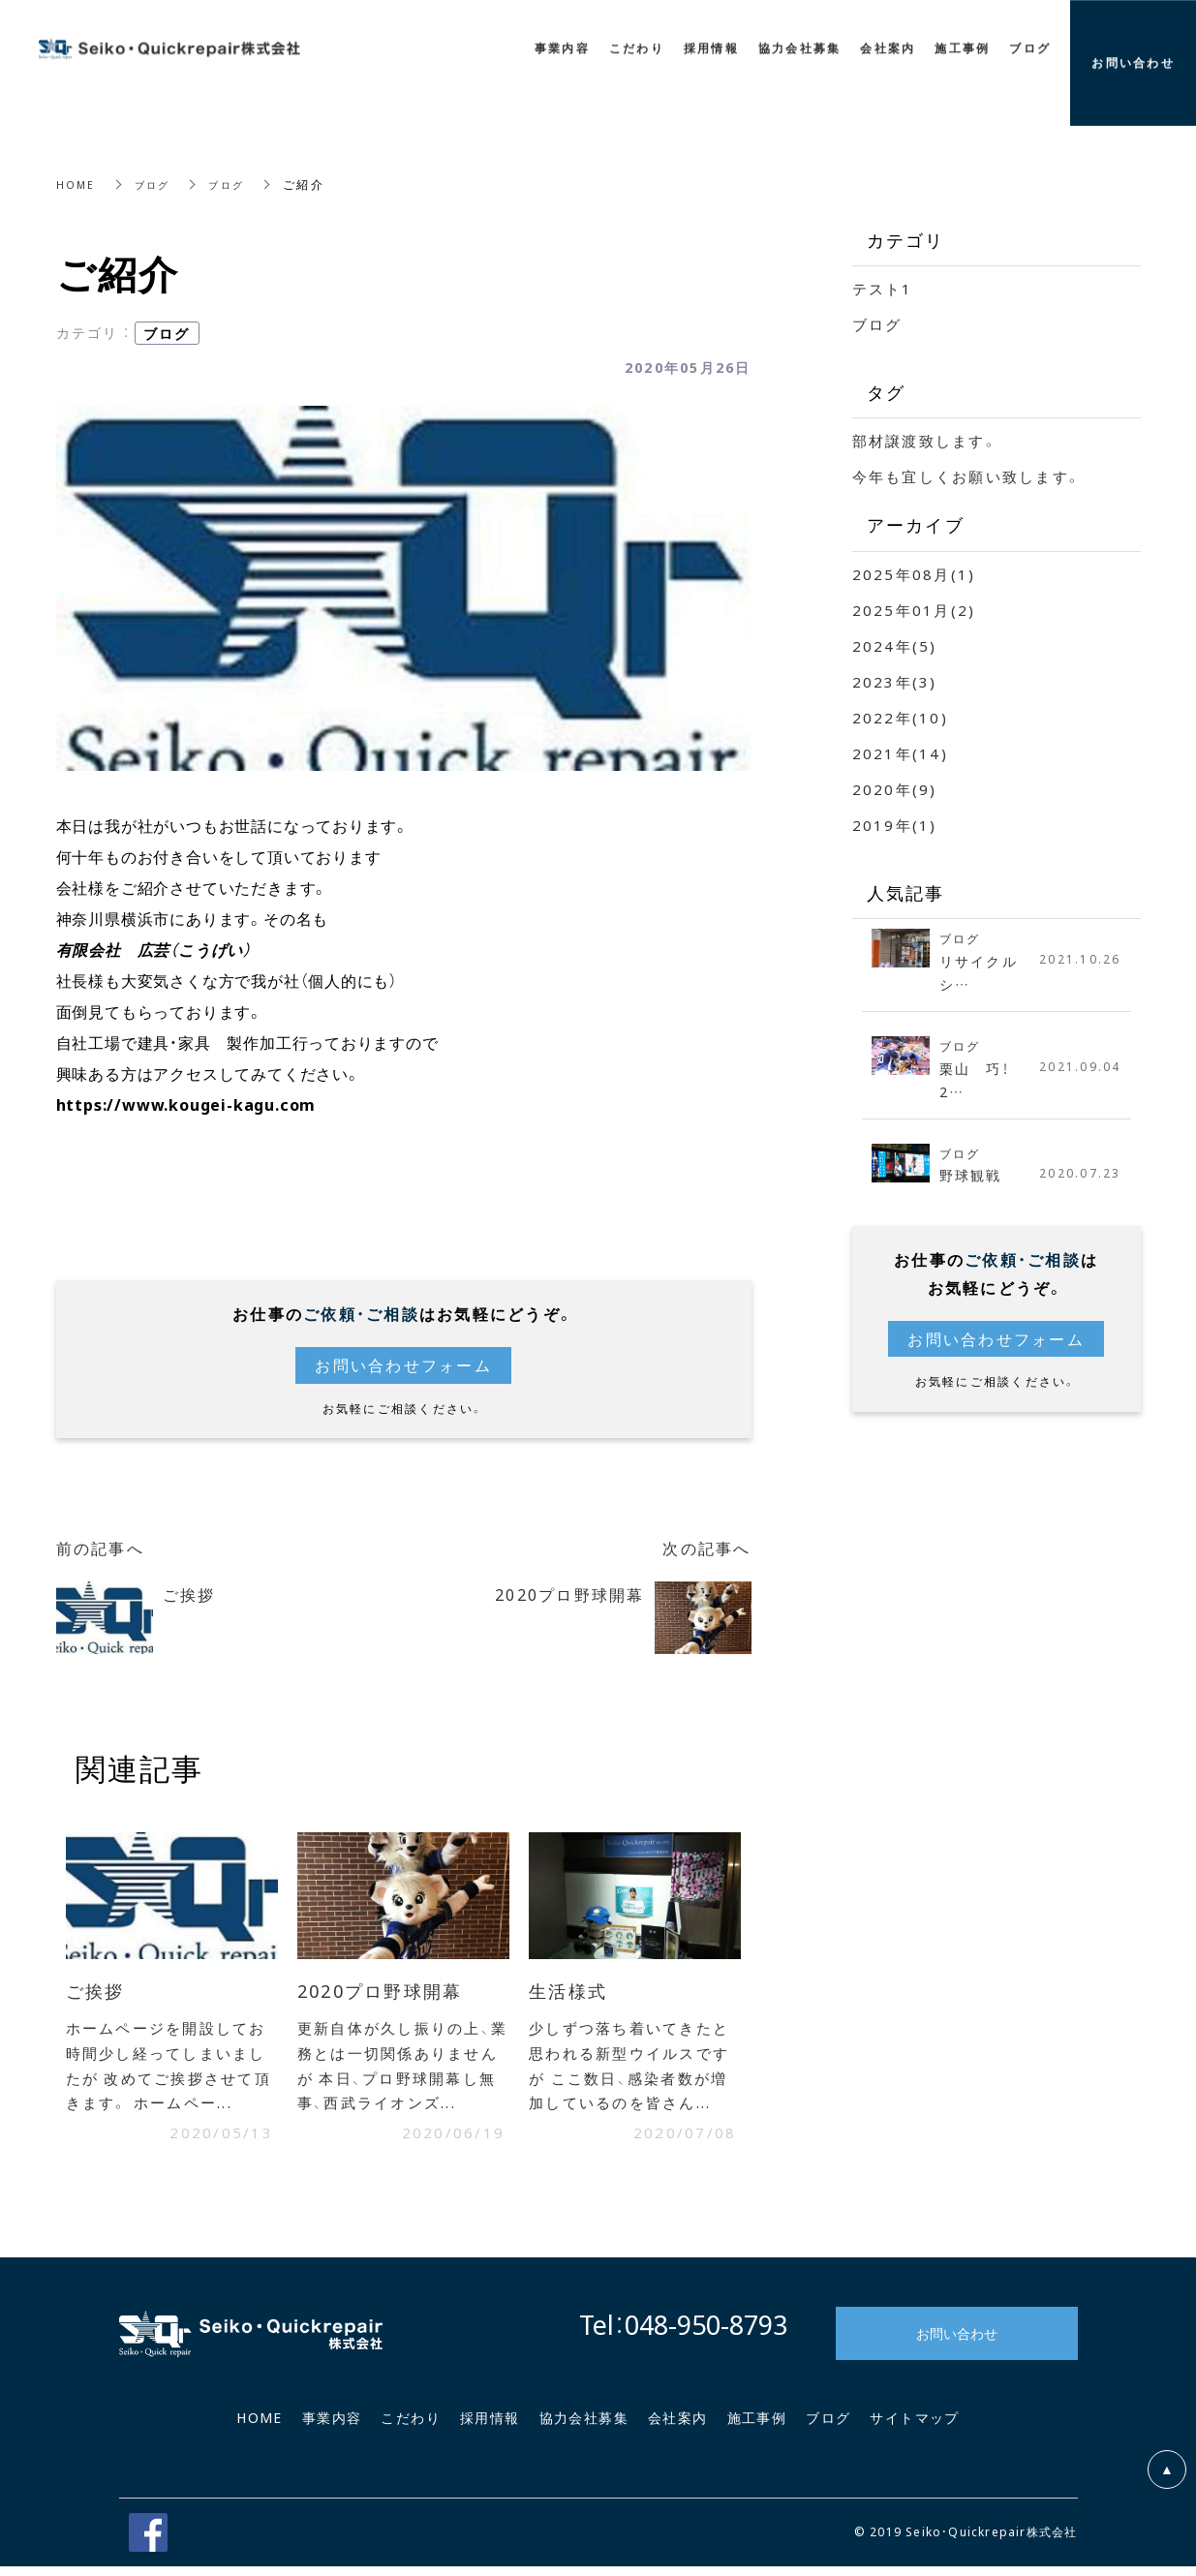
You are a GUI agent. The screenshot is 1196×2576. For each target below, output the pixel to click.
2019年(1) (894, 825)
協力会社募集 (584, 2427)
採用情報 (490, 2427)
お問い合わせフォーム (403, 1365)
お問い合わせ (956, 2342)
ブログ (158, 184)
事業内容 (332, 2427)
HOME (77, 184)
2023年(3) (894, 681)
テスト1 (882, 288)
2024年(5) (894, 646)
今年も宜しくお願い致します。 (967, 476)
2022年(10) (900, 717)
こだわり (411, 2427)
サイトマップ (914, 2427)
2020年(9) (894, 789)
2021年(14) (900, 753)
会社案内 (678, 2427)
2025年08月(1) (914, 574)
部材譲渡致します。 (925, 440)
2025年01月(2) (914, 610)
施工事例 (757, 2427)
